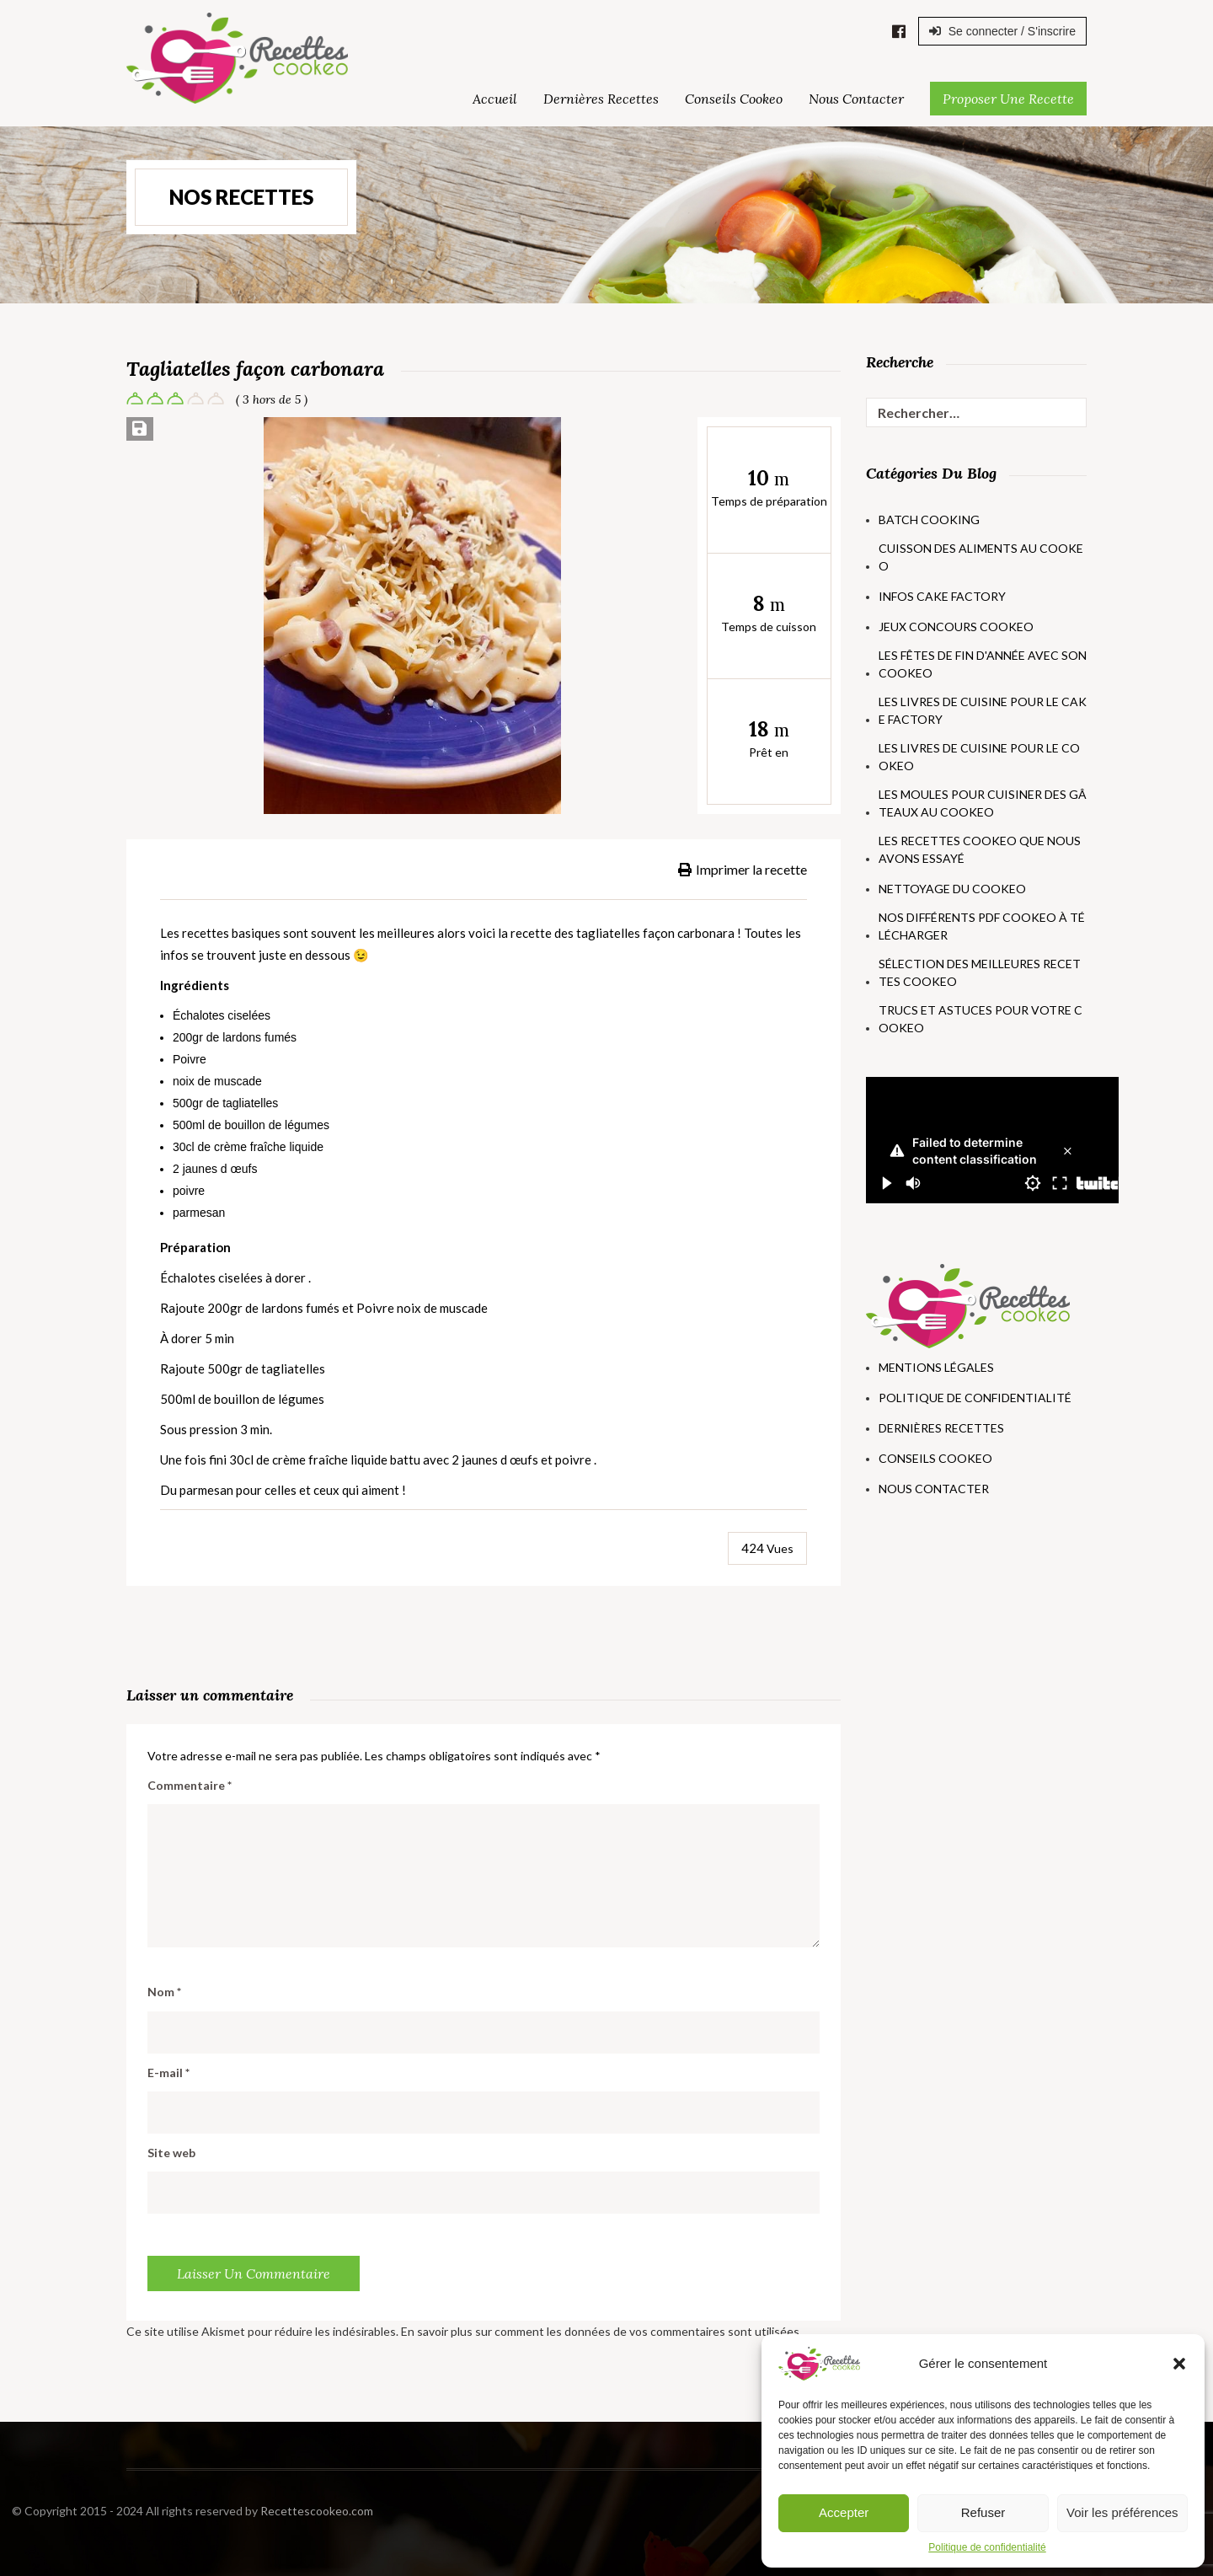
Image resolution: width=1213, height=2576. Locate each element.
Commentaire (189, 1785)
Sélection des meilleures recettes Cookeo (980, 972)
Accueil (495, 98)
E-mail (168, 2072)
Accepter (843, 2512)
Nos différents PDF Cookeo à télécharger (982, 926)
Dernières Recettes (601, 98)
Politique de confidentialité (986, 2547)
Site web (171, 2152)
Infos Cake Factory (942, 596)
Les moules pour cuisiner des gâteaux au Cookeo (983, 803)
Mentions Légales (936, 1367)
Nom (164, 1991)
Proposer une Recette (1008, 98)
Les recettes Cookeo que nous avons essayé (980, 849)
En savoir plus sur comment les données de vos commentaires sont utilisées (600, 2331)
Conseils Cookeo (734, 98)
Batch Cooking (929, 519)
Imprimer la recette (742, 869)
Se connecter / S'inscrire (1002, 31)
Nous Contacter (856, 98)
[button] (1179, 2363)
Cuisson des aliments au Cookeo (981, 557)
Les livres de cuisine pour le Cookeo (979, 757)
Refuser (983, 2512)
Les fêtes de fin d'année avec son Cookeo (983, 664)
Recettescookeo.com (157, 2511)
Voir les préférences (1122, 2512)
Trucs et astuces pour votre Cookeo (980, 1019)
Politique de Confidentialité (975, 1397)
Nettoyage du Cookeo (952, 888)
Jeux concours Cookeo (956, 626)
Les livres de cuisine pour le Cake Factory (983, 710)
